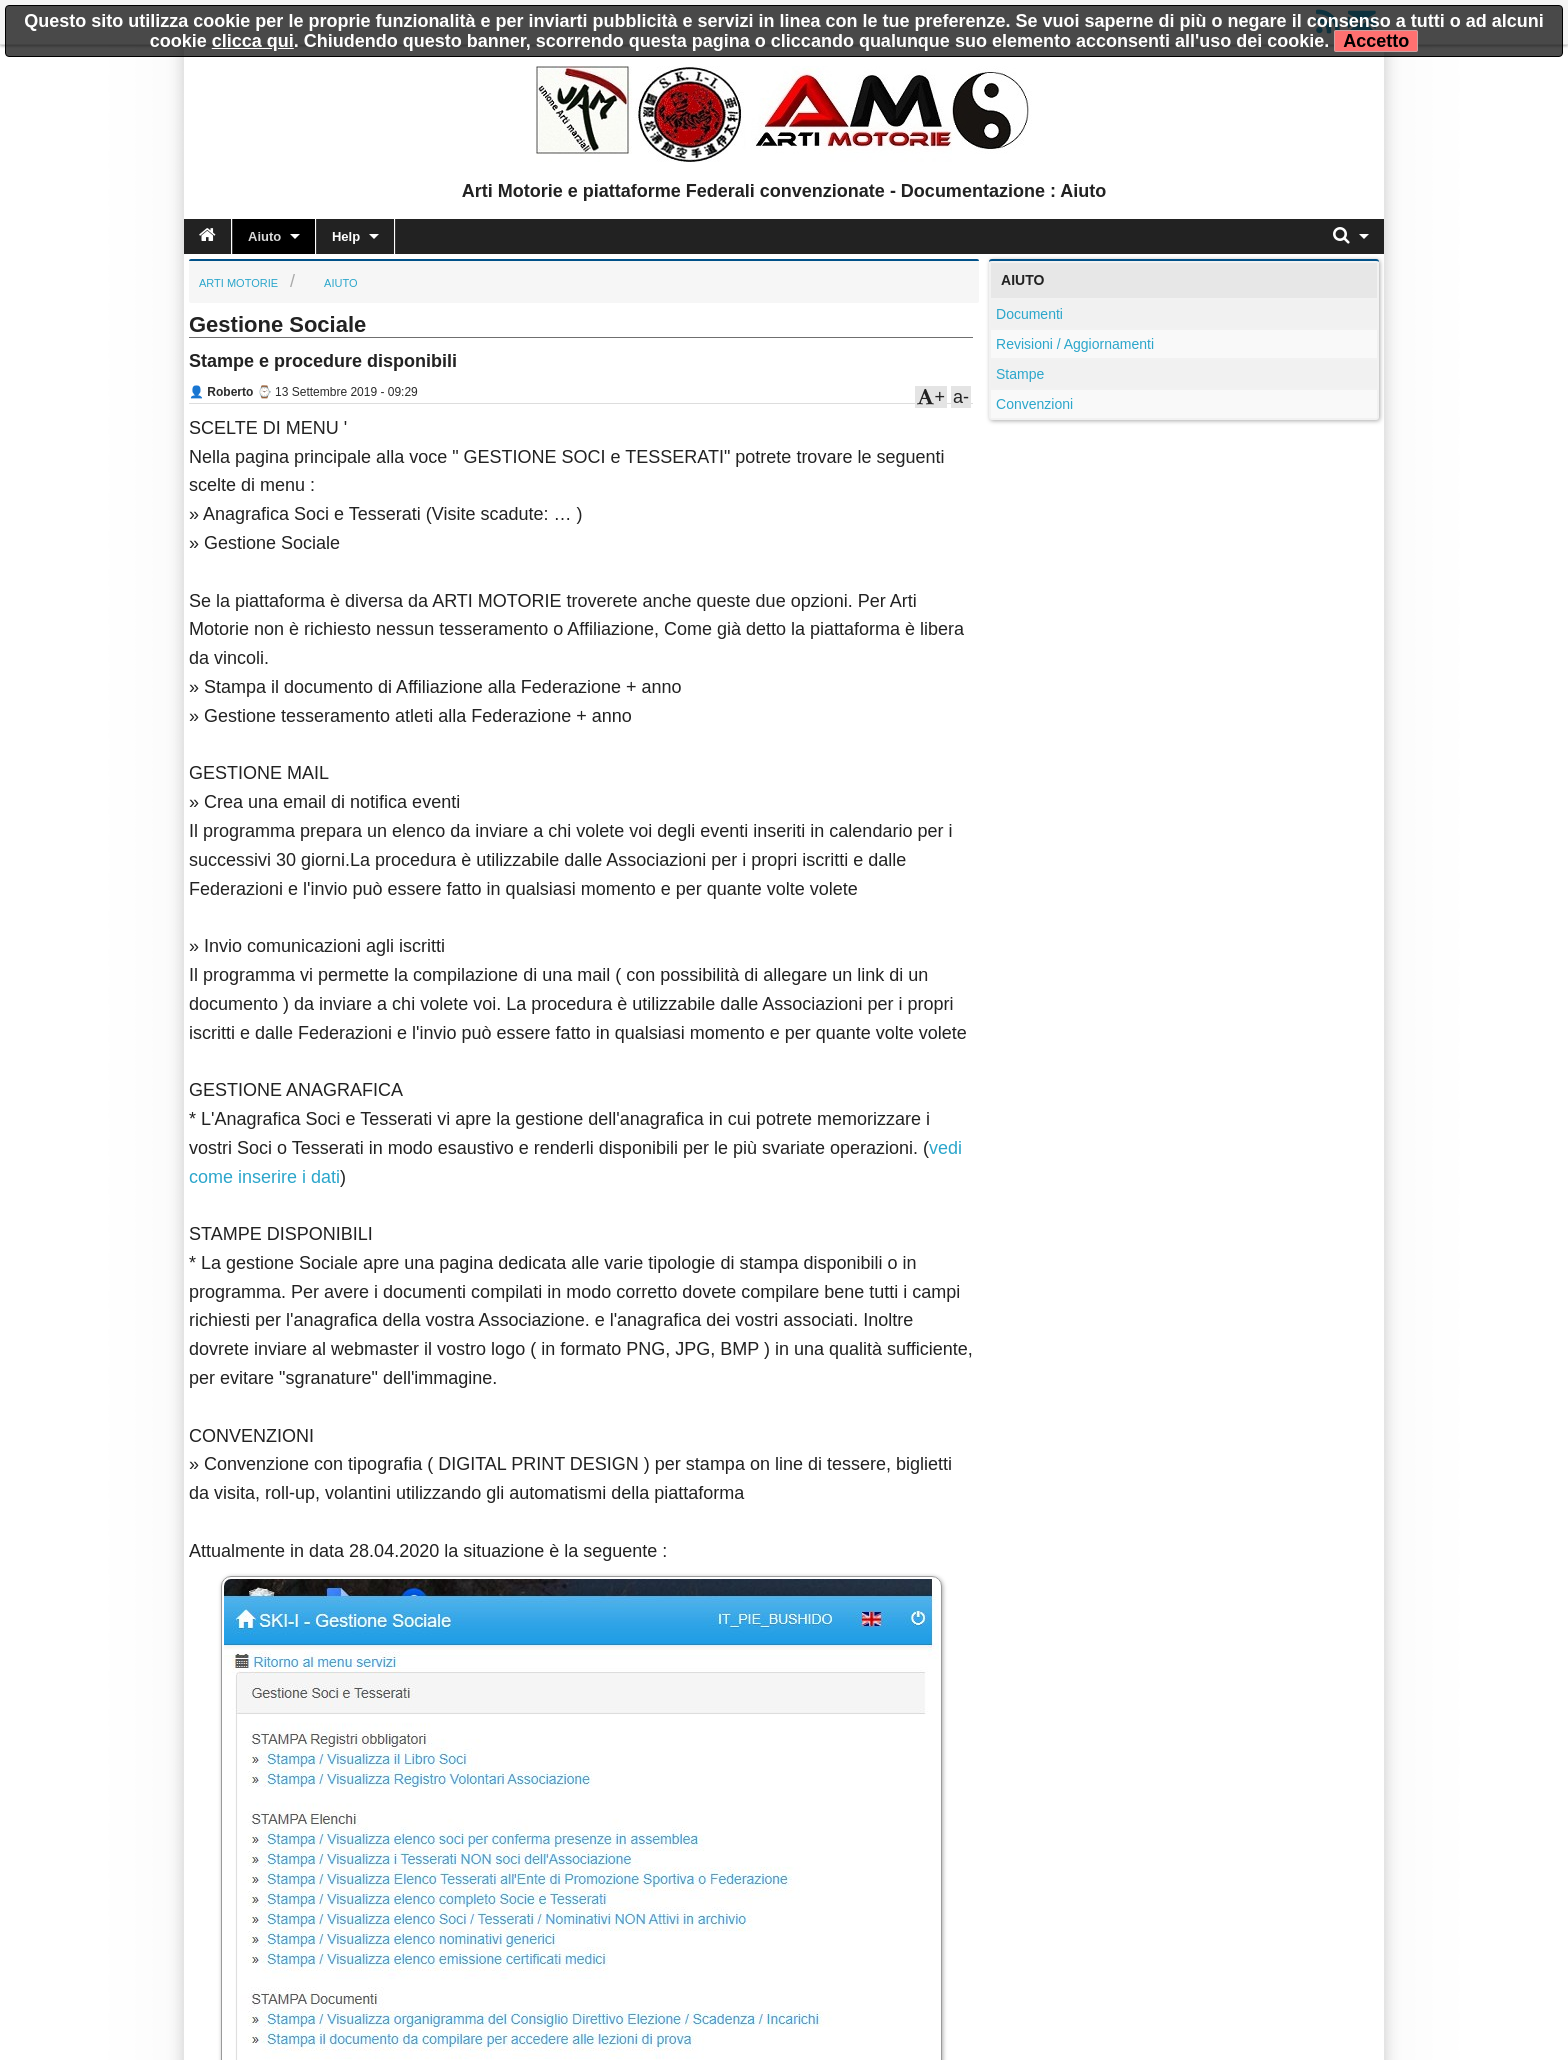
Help (346, 236)
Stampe (1020, 374)
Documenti (1029, 314)
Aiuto (264, 236)
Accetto (1376, 41)
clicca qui (253, 41)
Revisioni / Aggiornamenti (1075, 344)
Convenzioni (1034, 404)
